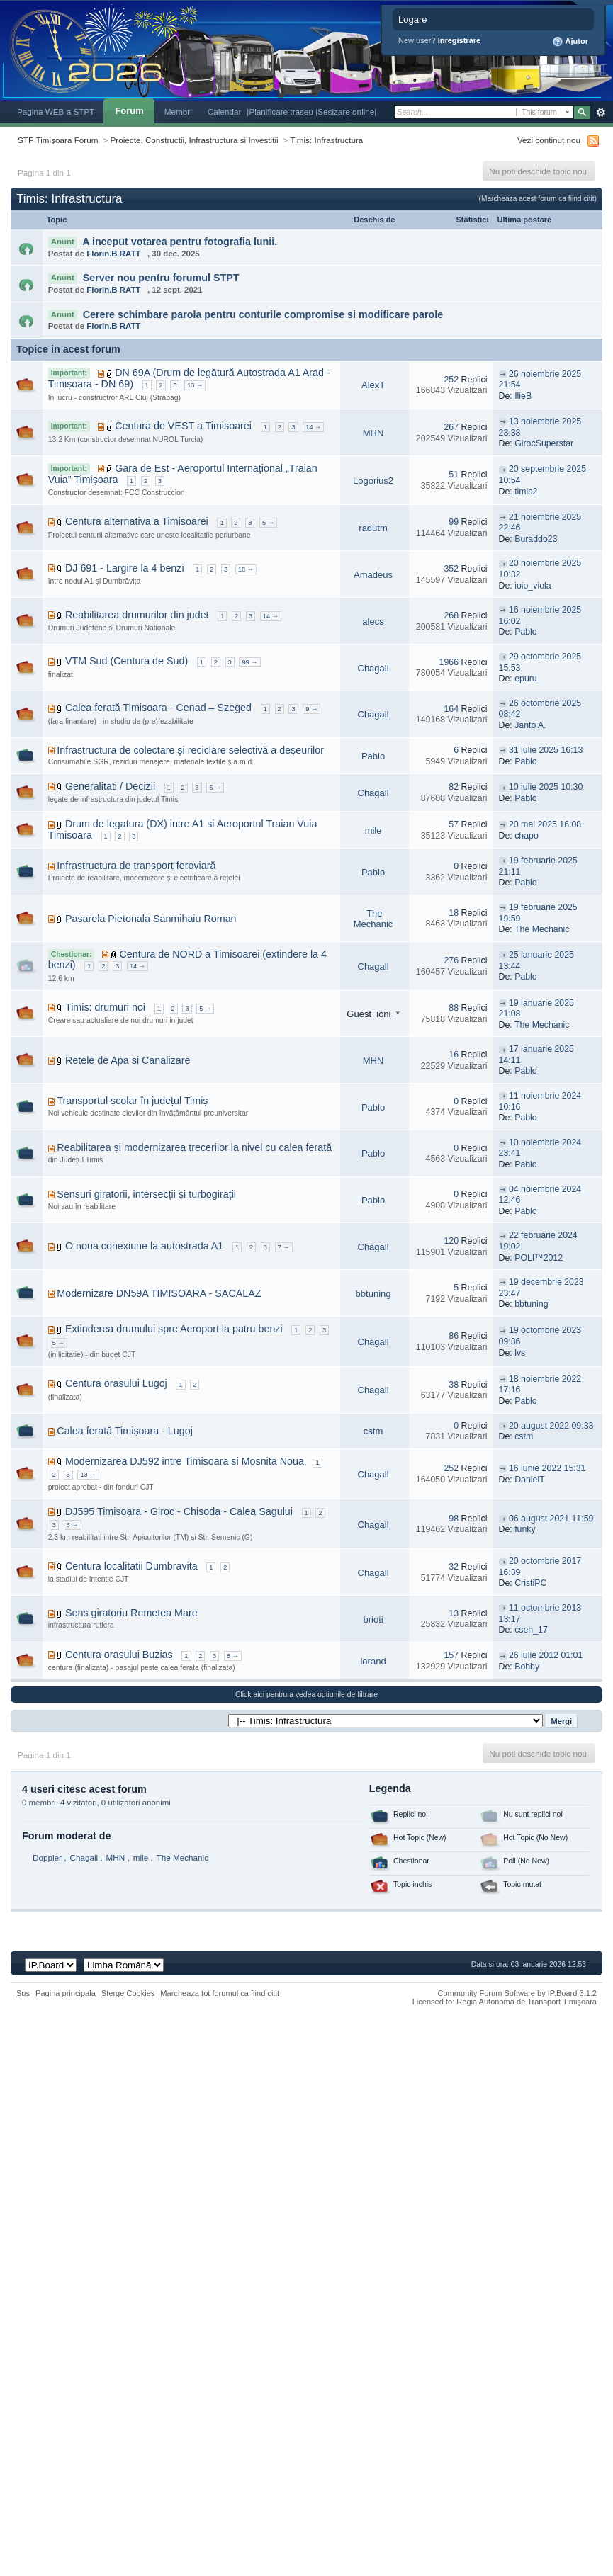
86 (454, 1336)
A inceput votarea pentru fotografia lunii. (179, 241)
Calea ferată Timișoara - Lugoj (125, 1430)
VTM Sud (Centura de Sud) (126, 660)
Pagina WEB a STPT (55, 111)
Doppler (47, 1857)
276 (451, 960)
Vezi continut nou (548, 139)
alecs (372, 621)
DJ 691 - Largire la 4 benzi (124, 568)
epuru (525, 678)
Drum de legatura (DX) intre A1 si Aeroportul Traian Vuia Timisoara (182, 829)
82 (454, 787)
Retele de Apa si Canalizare (127, 1060)
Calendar (225, 111)
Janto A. (530, 725)
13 (454, 1613)
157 (451, 1655)
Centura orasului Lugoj (116, 1383)
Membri (178, 111)
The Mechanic (373, 919)
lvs (519, 1353)
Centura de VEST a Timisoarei (183, 425)
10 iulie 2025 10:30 (546, 787)
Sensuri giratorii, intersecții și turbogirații (146, 1194)
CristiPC (530, 1583)
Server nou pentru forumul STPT (161, 277)
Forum (129, 111)
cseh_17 (531, 1630)
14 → (313, 427)
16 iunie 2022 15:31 (547, 1468)
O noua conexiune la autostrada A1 (144, 1246)
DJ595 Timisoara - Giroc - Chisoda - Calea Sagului (179, 1511)
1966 (449, 662)
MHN (373, 433)
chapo (526, 836)
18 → (246, 569)
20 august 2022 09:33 (551, 1426)
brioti (373, 1619)
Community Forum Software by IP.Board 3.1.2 (517, 1993)
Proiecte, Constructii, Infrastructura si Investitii (195, 139)
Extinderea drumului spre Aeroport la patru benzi (174, 1328)
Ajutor (570, 41)
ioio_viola (532, 586)
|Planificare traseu (281, 111)
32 (454, 1567)
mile (373, 830)
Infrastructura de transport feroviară (136, 865)
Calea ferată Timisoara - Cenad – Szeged (158, 707)
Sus (23, 1993)
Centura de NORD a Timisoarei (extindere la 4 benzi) (187, 959)
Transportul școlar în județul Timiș (132, 1100)
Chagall (373, 668)
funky (525, 1529)
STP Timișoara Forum (58, 139)
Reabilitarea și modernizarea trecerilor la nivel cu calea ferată (194, 1147)
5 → (268, 522)
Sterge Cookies (128, 1993)
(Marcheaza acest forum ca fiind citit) (538, 199)
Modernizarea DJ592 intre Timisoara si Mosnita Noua (184, 1461)
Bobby (526, 1667)
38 (454, 1385)
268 (451, 615)
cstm (373, 1431)
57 (454, 824)
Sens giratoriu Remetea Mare (131, 1612)
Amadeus (373, 574)
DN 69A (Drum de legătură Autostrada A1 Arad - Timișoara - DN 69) (189, 378)
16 (454, 1055)
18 (454, 913)
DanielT (529, 1480)
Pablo (525, 632)
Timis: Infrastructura (326, 139)
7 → (284, 1247)
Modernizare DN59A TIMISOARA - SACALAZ (159, 1293)
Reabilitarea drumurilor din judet (137, 614)
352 (451, 569)
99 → (249, 662)
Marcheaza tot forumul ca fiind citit (219, 1993)
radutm (373, 528)
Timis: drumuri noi (105, 1007)
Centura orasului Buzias (119, 1654)
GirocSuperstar (543, 443)
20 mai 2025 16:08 (545, 824)
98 (454, 1519)
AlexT (373, 385)
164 (451, 709)
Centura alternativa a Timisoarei (136, 521)
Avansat (600, 113)
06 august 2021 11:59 (551, 1519)
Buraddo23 (535, 539)
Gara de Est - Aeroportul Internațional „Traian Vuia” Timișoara (182, 474)
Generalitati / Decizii (110, 786)
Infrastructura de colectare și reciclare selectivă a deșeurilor (190, 750)
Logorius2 (373, 480)
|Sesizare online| (345, 111)
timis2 (525, 492)
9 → (311, 709)
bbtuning (373, 1293)
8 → (233, 1655)
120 (451, 1241)
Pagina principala (65, 1993)
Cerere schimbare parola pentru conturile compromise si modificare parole (263, 314)
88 (454, 1008)
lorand (373, 1661)
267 (451, 427)
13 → (195, 385)
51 (454, 475)
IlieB (523, 396)
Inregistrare (459, 40)
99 (454, 522)
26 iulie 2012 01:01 (546, 1655)
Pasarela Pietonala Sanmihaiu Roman (151, 918)
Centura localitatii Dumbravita (131, 1566)
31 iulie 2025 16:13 (546, 750)
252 (451, 380)
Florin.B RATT (113, 253)
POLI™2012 (538, 1258)
